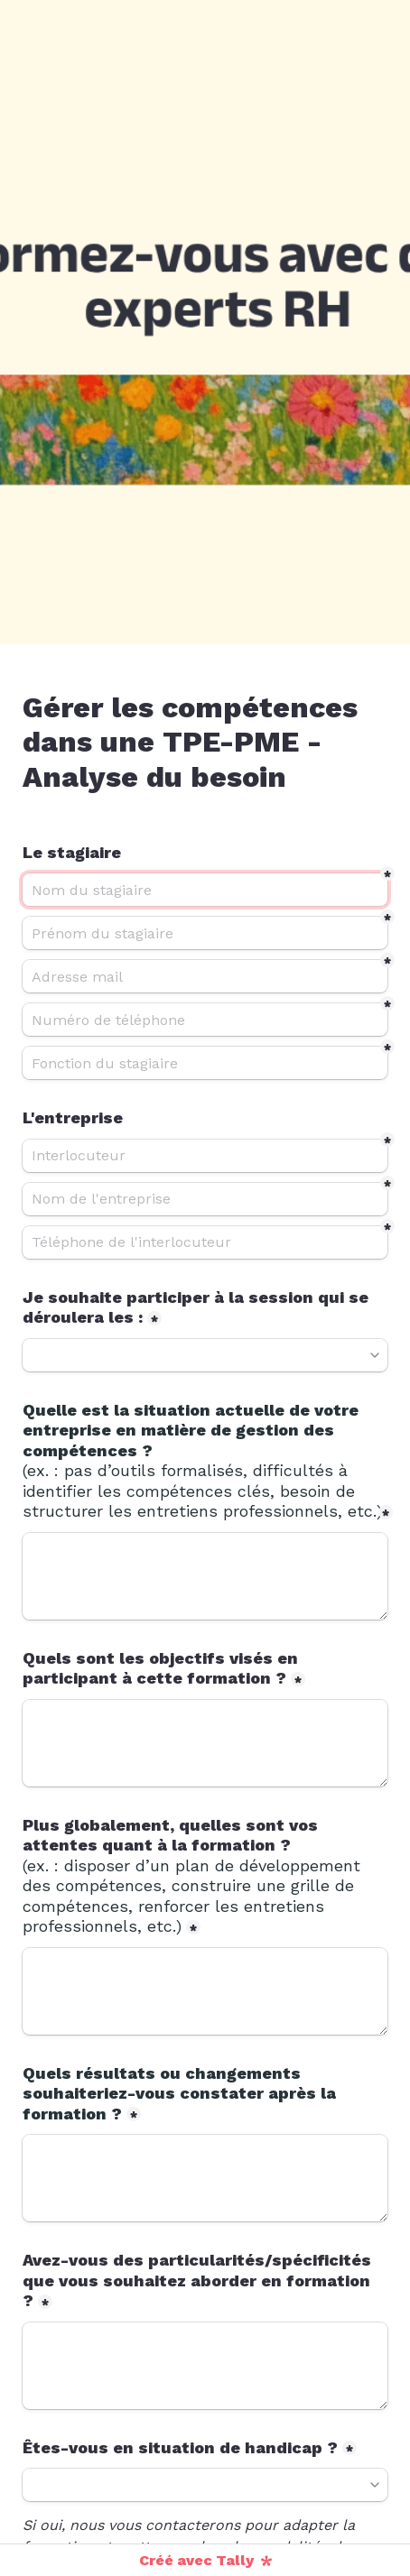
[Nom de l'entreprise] (205, 1199)
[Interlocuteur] (205, 1156)
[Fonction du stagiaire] (205, 1063)
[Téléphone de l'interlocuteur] (205, 1242)
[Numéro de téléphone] (205, 1019)
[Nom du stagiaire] (205, 889)
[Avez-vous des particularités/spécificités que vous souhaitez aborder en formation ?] (205, 2365)
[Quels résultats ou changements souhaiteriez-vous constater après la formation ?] (205, 2178)
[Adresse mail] (205, 976)
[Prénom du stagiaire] (205, 933)
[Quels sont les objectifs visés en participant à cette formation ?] (205, 1743)
